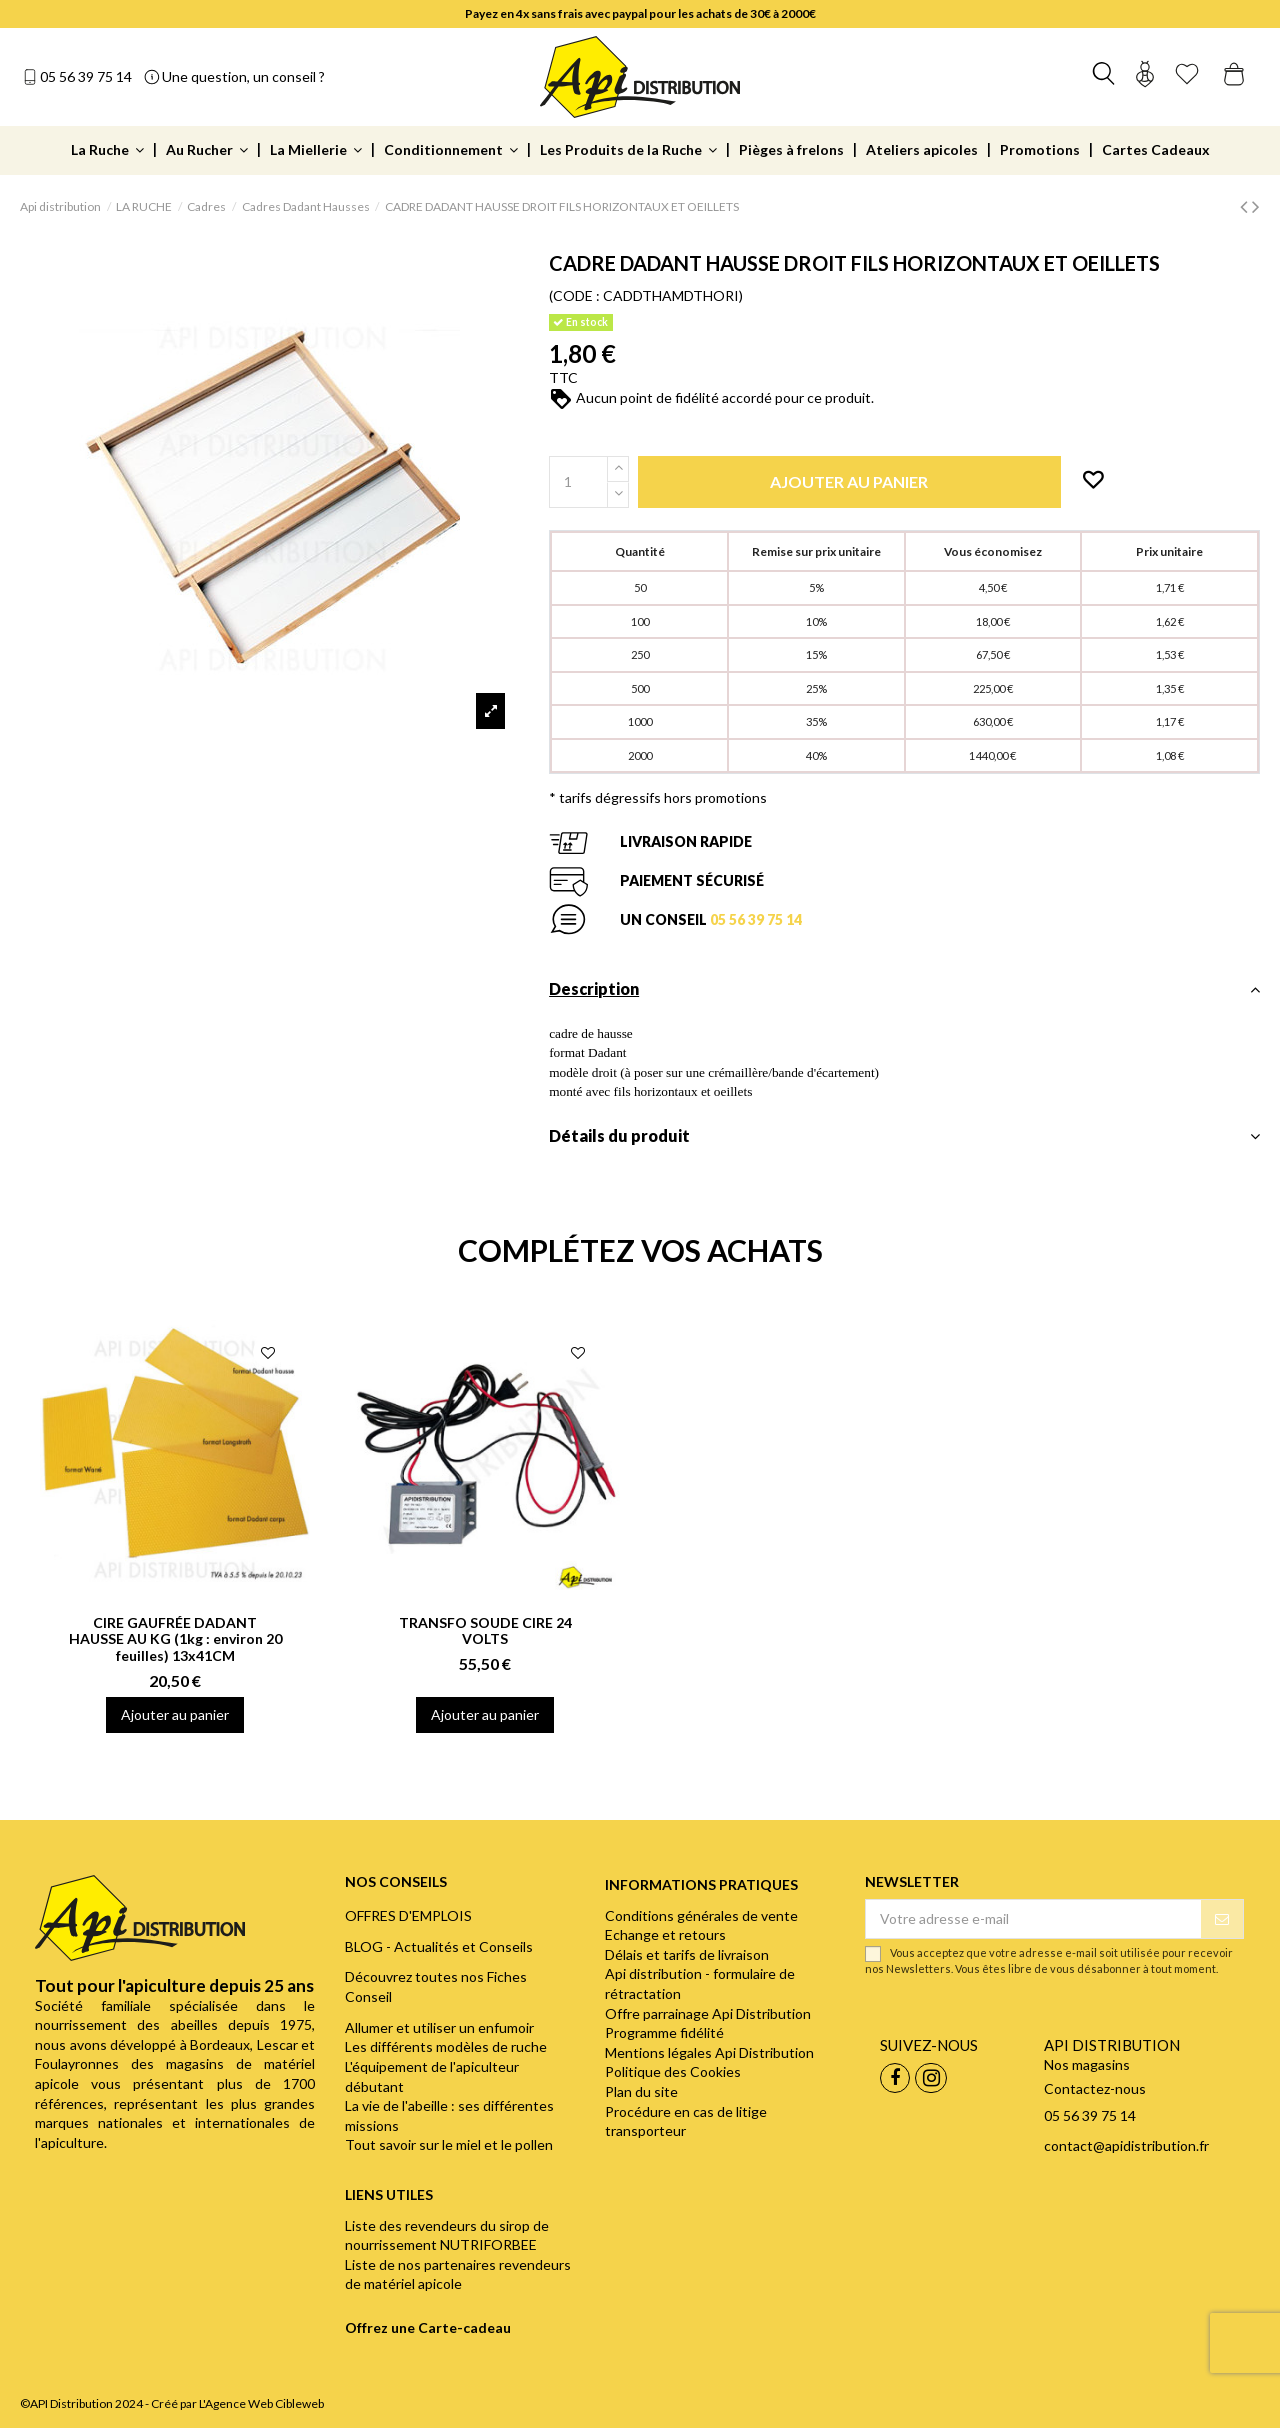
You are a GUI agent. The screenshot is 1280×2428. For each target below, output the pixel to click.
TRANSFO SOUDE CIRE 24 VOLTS (485, 1631)
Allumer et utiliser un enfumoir (439, 2027)
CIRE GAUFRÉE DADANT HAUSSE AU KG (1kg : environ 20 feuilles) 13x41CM (175, 1639)
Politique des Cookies (673, 2071)
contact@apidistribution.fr (1126, 2145)
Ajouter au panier (175, 1714)
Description (904, 989)
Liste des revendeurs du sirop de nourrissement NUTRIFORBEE (447, 2235)
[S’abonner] (1222, 1919)
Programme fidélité (664, 2032)
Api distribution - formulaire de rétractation (700, 1983)
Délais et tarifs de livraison (687, 1954)
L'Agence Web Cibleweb (261, 2403)
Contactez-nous (1095, 2088)
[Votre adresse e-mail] (1033, 1919)
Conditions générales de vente (701, 1915)
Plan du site (641, 2091)
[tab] (904, 994)
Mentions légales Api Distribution (709, 2052)
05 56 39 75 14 (86, 76)
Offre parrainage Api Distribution (708, 2013)
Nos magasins (1087, 2064)
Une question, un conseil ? (243, 76)
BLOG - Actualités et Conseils (439, 1946)
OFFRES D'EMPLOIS (408, 1915)
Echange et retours (665, 1934)
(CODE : (574, 295)
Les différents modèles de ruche (446, 2046)
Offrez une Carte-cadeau (428, 2327)
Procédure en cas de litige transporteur (686, 2121)
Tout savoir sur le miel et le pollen (449, 2144)
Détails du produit (904, 1136)
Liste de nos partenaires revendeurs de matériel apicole (458, 2274)
